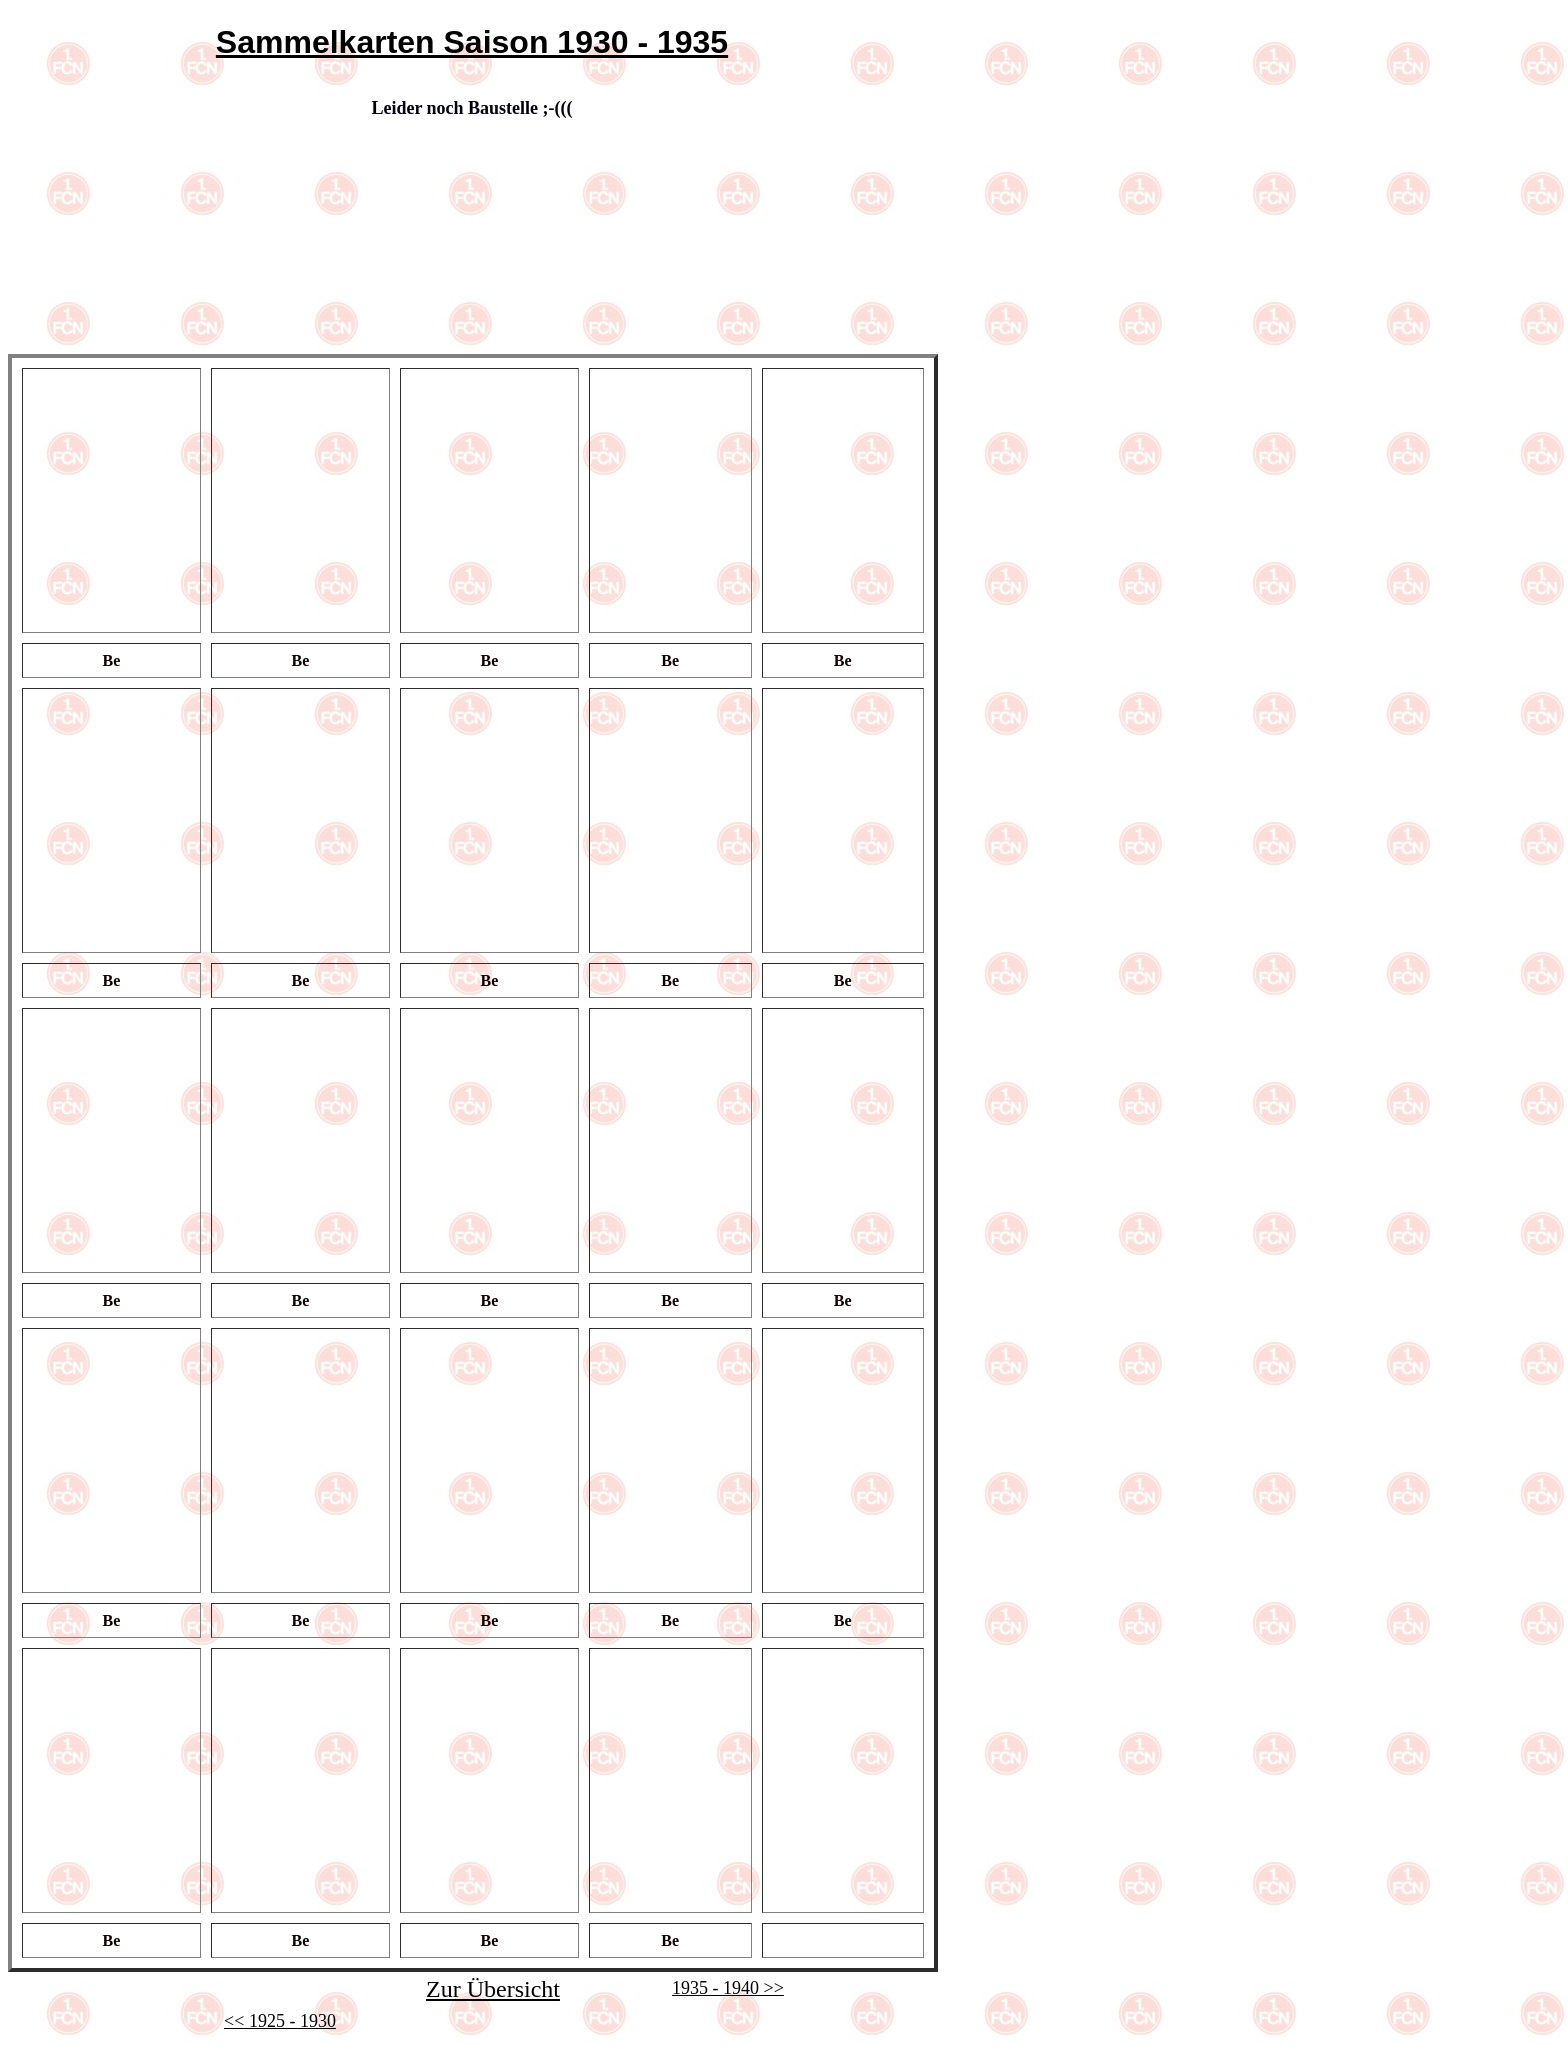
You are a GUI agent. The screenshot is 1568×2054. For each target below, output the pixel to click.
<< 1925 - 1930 (280, 2021)
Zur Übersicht (493, 1989)
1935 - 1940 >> (728, 1988)
